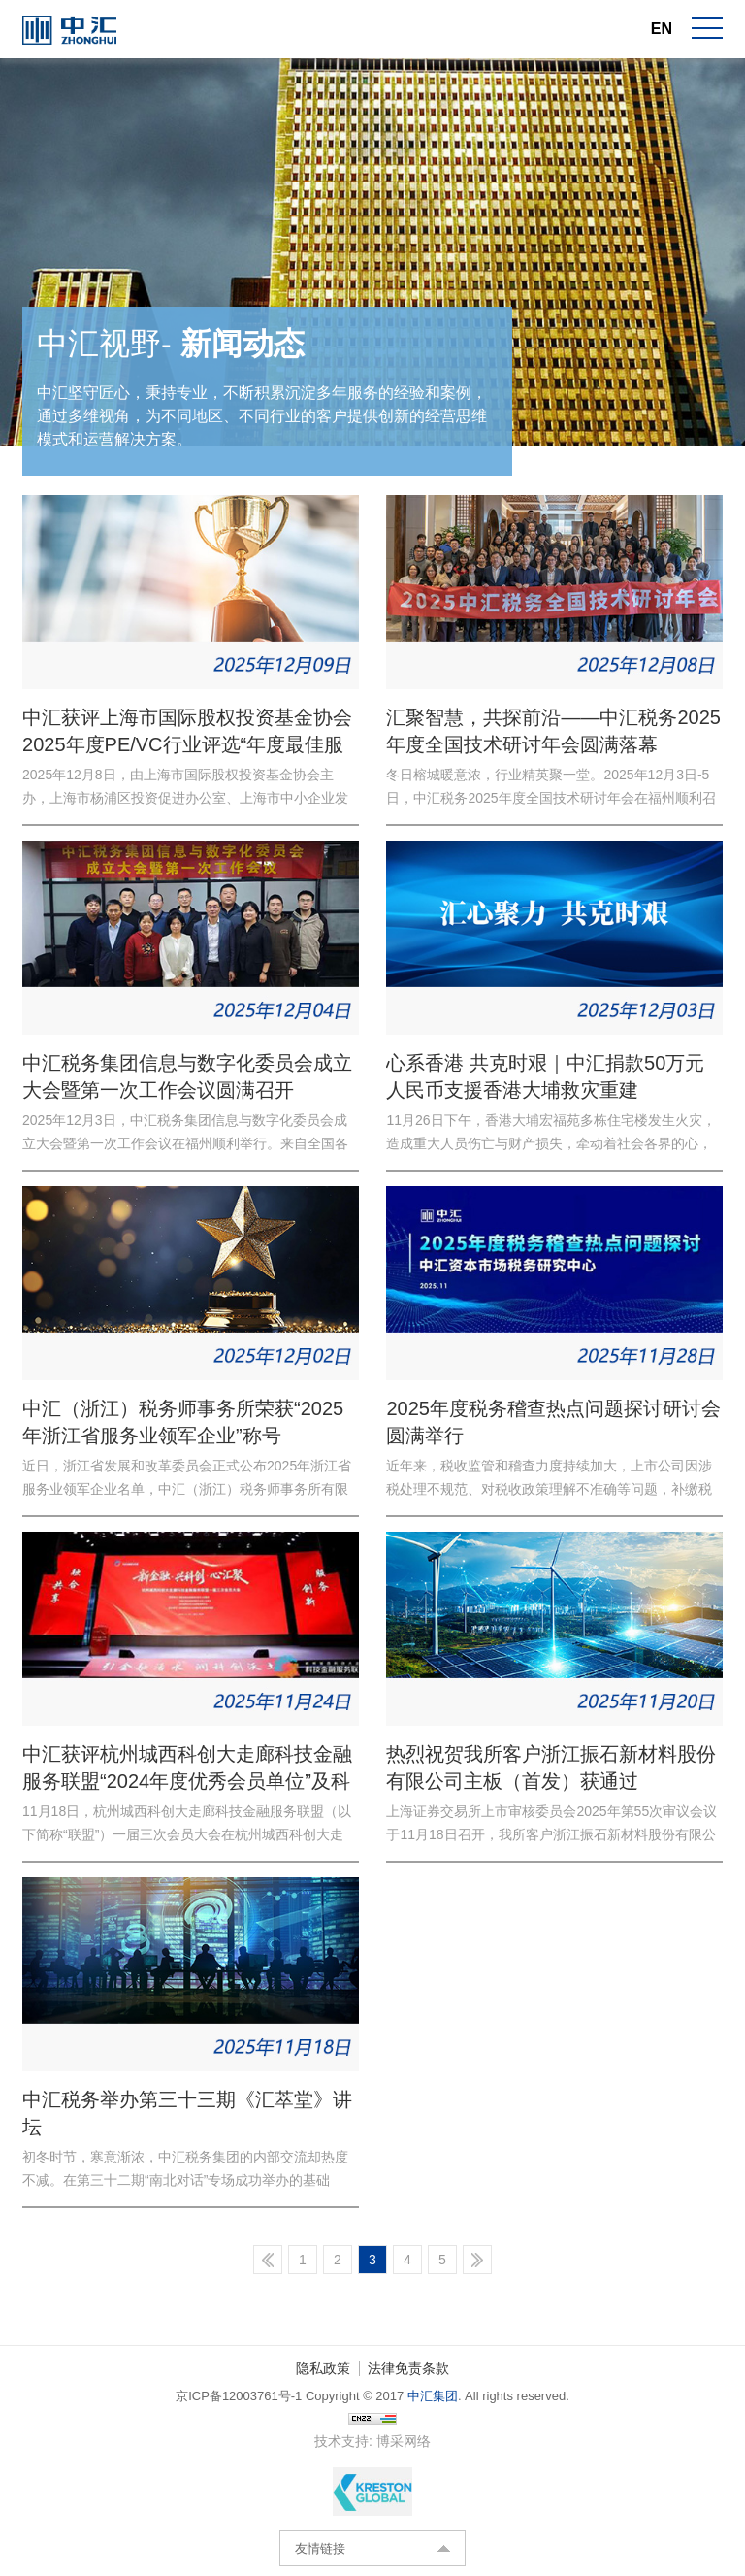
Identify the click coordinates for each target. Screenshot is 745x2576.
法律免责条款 (408, 2368)
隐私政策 (323, 2368)
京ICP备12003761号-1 (239, 2396)
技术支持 (341, 2441)
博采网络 (403, 2441)
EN (661, 28)
